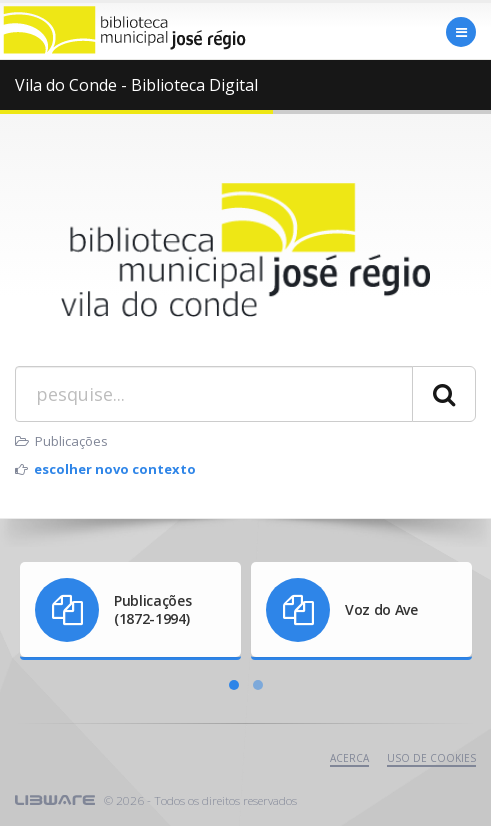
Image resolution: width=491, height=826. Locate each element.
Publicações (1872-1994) (152, 609)
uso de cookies (431, 758)
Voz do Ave (381, 609)
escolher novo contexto (115, 469)
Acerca (349, 758)
